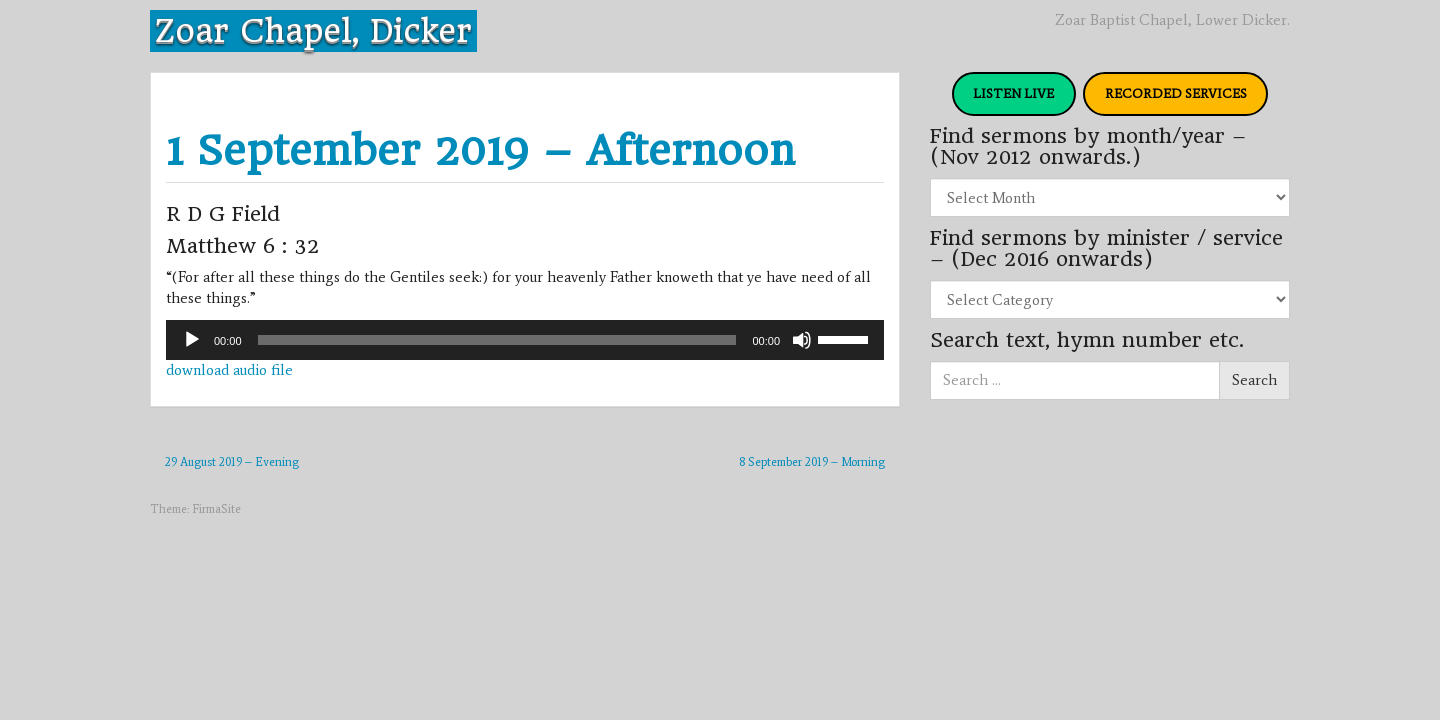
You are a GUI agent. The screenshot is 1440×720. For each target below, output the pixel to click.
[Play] (192, 340)
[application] (525, 340)
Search (1254, 380)
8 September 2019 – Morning (812, 462)
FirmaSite (216, 509)
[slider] (497, 340)
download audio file (229, 370)
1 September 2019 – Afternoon (480, 150)
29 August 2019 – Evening (232, 462)
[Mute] (802, 340)
